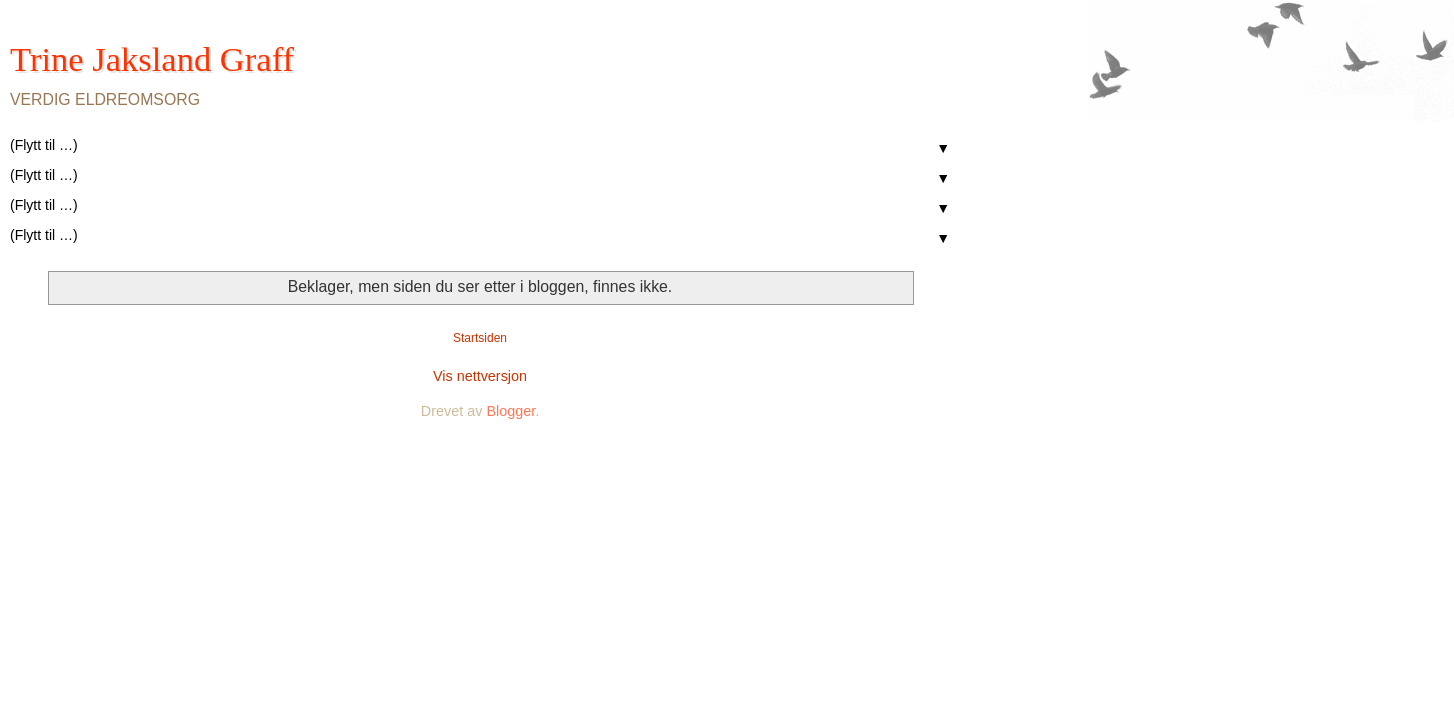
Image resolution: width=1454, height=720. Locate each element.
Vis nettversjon (480, 376)
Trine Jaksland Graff (152, 59)
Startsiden (480, 338)
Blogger (510, 411)
